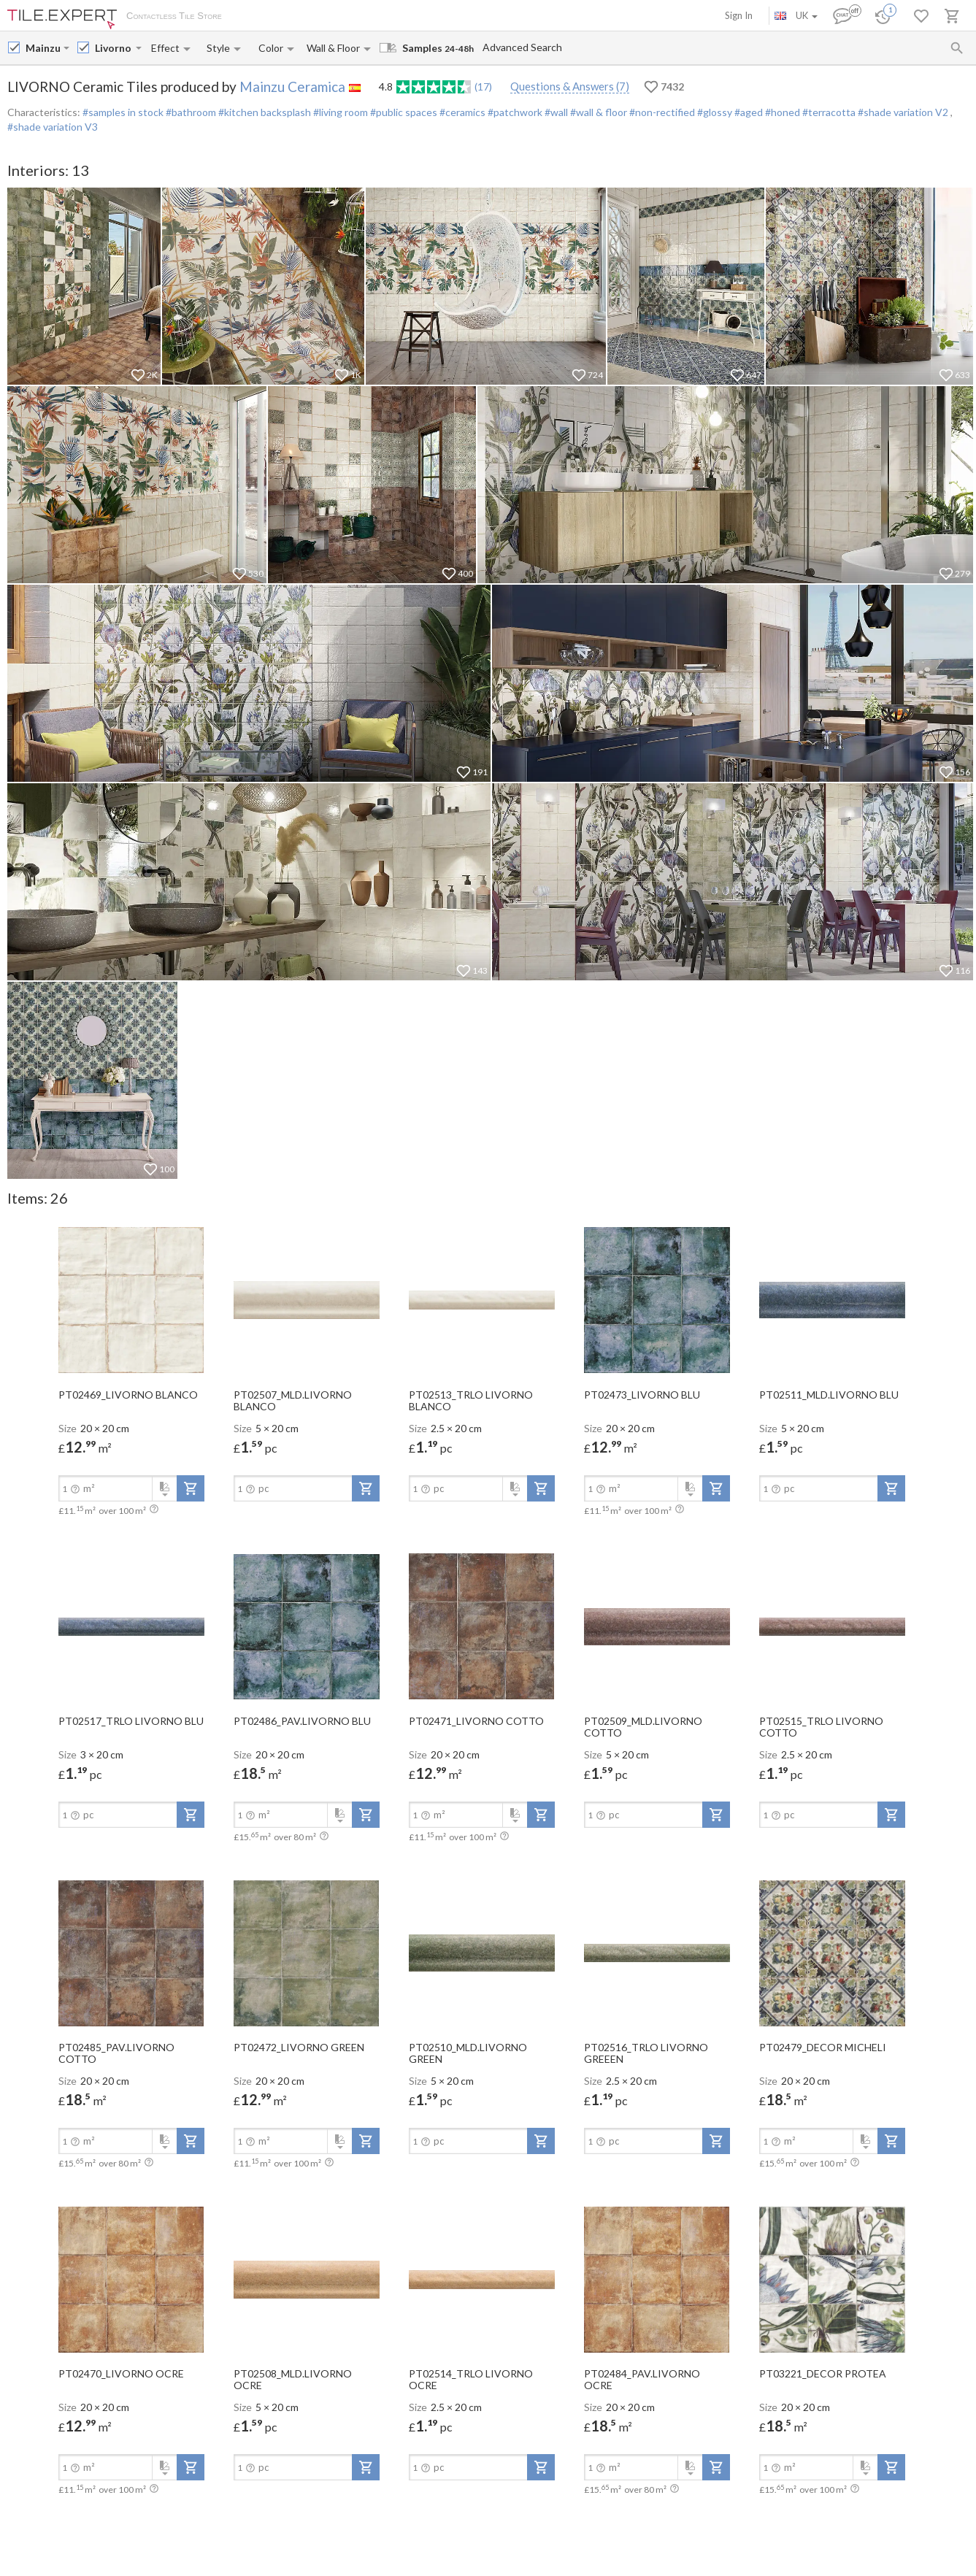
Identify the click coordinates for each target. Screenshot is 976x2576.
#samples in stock (123, 112)
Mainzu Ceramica (292, 86)
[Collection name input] (113, 48)
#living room (339, 112)
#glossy (713, 112)
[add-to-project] (190, 1488)
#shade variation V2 (903, 112)
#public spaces (402, 112)
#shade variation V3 (52, 126)
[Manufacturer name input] (43, 48)
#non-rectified (661, 112)
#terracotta (828, 112)
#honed (781, 112)
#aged (747, 112)
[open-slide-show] (131, 1299)
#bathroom (190, 112)
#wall (555, 112)
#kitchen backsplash (263, 112)
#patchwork (513, 112)
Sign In (739, 15)
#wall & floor (597, 112)
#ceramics (461, 112)
